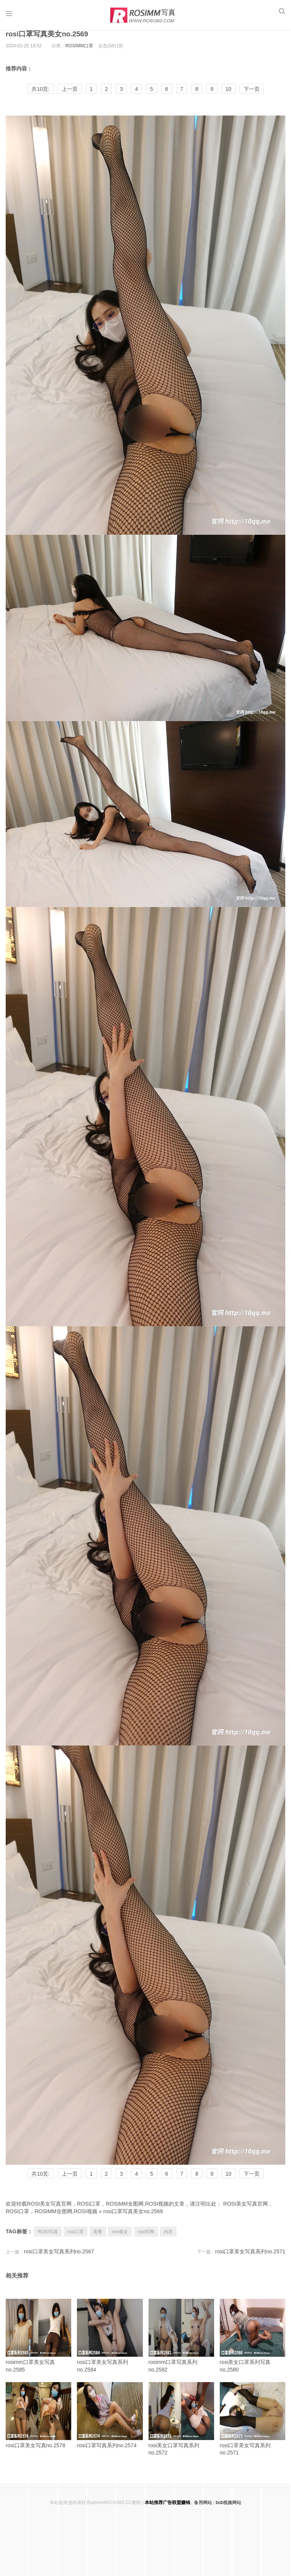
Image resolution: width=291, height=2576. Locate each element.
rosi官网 (146, 2240)
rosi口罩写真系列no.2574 (109, 2423)
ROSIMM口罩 (79, 54)
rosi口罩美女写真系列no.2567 (59, 2260)
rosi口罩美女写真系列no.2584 (109, 2344)
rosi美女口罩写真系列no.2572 (181, 2427)
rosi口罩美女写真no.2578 (38, 2423)
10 (228, 98)
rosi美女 (120, 2240)
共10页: (40, 98)
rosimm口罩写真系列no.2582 (181, 2344)
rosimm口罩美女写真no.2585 (38, 2344)
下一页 (252, 98)
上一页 (70, 98)
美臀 (97, 2240)
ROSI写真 (48, 2240)
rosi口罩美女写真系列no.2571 (250, 2260)
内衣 (168, 2240)
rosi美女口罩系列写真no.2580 (252, 2344)
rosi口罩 (75, 2240)
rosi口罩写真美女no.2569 (49, 42)
